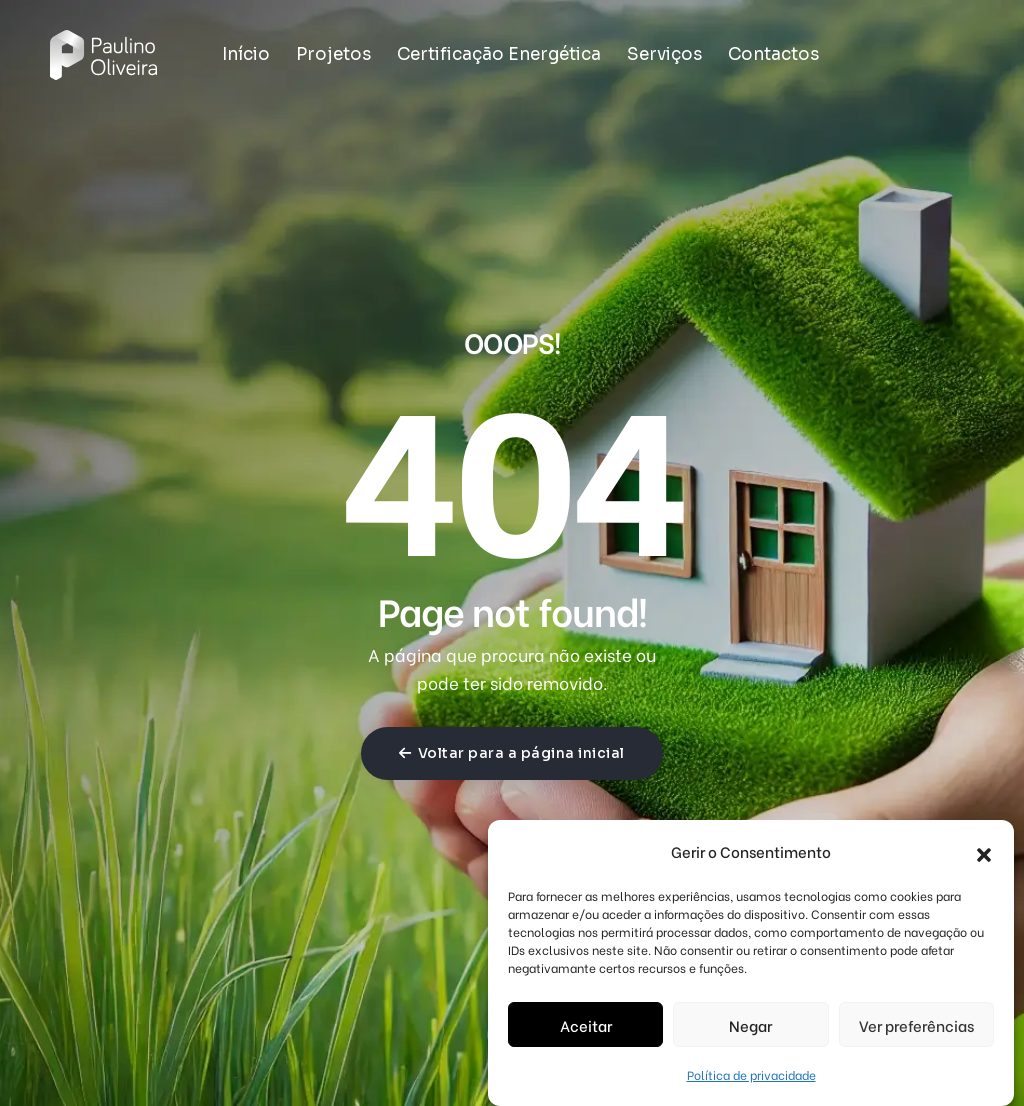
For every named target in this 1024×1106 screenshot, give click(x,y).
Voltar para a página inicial (512, 753)
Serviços (664, 54)
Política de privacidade (751, 1074)
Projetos (333, 54)
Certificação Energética (499, 54)
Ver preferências (916, 1025)
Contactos (773, 54)
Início (246, 54)
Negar (750, 1025)
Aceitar (586, 1025)
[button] (984, 851)
